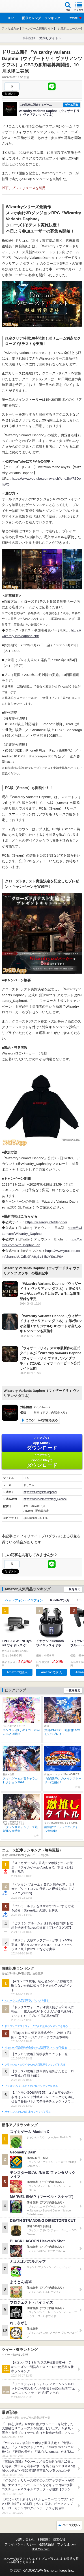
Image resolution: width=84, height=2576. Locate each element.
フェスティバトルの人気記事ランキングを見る (31, 2086)
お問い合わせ (25, 2539)
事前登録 (29, 38)
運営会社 (59, 2539)
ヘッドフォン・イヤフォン (24, 1600)
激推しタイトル (50, 38)
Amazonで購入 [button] (17, 1672)
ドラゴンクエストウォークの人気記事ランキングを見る (36, 2026)
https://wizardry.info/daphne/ (46, 1222)
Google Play (42, 1460)
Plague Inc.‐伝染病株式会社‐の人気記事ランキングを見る (35, 2047)
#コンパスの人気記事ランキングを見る (26, 2000)
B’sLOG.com (41, 2549)
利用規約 (44, 2539)
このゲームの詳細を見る (42, 1420)
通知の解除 (46, 2544)
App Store (42, 1443)
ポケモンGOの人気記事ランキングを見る (27, 2111)
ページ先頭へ (71, 2525)
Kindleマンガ (59, 1600)
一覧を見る (73, 1589)
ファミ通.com (66, 2544)
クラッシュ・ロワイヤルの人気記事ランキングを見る (34, 2064)
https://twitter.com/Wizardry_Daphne (45, 1499)
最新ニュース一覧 (72, 28)
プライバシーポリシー (20, 2544)
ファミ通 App (17, 7)
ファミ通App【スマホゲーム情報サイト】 (29, 28)
